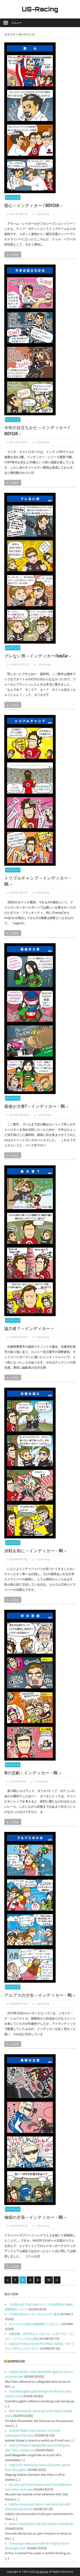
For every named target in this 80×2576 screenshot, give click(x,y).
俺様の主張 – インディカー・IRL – (35, 2217)
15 (48, 2280)
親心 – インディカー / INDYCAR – (33, 205)
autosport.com (16, 2361)
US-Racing (40, 9)
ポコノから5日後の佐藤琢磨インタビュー (35, 2324)
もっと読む (12, 254)
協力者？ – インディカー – (28, 1328)
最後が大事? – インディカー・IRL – (36, 1106)
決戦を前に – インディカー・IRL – (35, 1550)
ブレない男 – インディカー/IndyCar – (37, 656)
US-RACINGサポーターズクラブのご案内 (34, 2314)
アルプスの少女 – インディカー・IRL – (39, 1995)
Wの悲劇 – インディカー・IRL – (32, 1772)
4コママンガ (12, 197)
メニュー (16, 22)
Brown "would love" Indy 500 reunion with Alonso (41, 2524)
